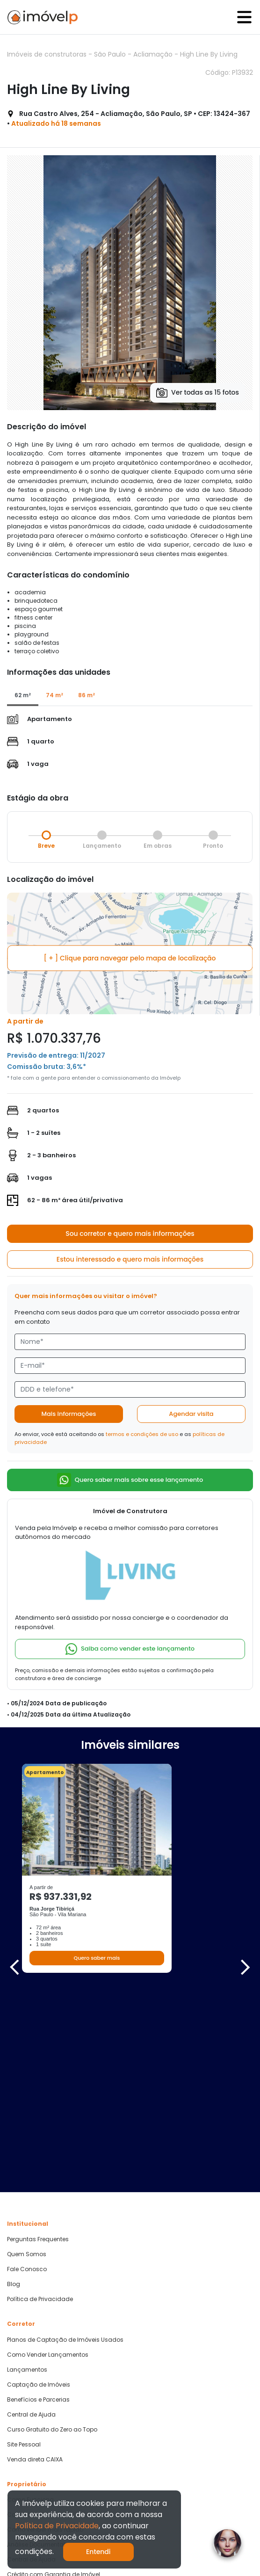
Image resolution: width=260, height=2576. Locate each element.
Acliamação (153, 54)
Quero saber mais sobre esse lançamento (130, 1480)
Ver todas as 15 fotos (197, 392)
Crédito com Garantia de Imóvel (53, 2374)
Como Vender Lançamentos (47, 2154)
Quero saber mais (96, 1958)
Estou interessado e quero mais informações (130, 1259)
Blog (13, 2084)
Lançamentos (27, 2169)
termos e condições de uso (142, 1434)
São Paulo (111, 54)
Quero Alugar (25, 2464)
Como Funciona (30, 2299)
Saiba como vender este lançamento (130, 1649)
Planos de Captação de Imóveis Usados (65, 2140)
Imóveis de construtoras (47, 54)
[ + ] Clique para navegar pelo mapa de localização (130, 957)
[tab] (22, 695)
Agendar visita (191, 1413)
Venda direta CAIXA (35, 2259)
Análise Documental (36, 2344)
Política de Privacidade (40, 2099)
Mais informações (69, 1413)
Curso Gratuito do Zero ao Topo (52, 2229)
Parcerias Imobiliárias (38, 2415)
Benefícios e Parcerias (38, 2199)
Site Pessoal (24, 2244)
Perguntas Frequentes (38, 2039)
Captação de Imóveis (38, 2184)
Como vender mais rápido (45, 2329)
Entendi (98, 2551)
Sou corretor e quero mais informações (130, 1233)
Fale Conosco (27, 2069)
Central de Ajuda (31, 2214)
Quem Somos (26, 2054)
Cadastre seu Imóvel (37, 2314)
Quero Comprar (29, 2449)
